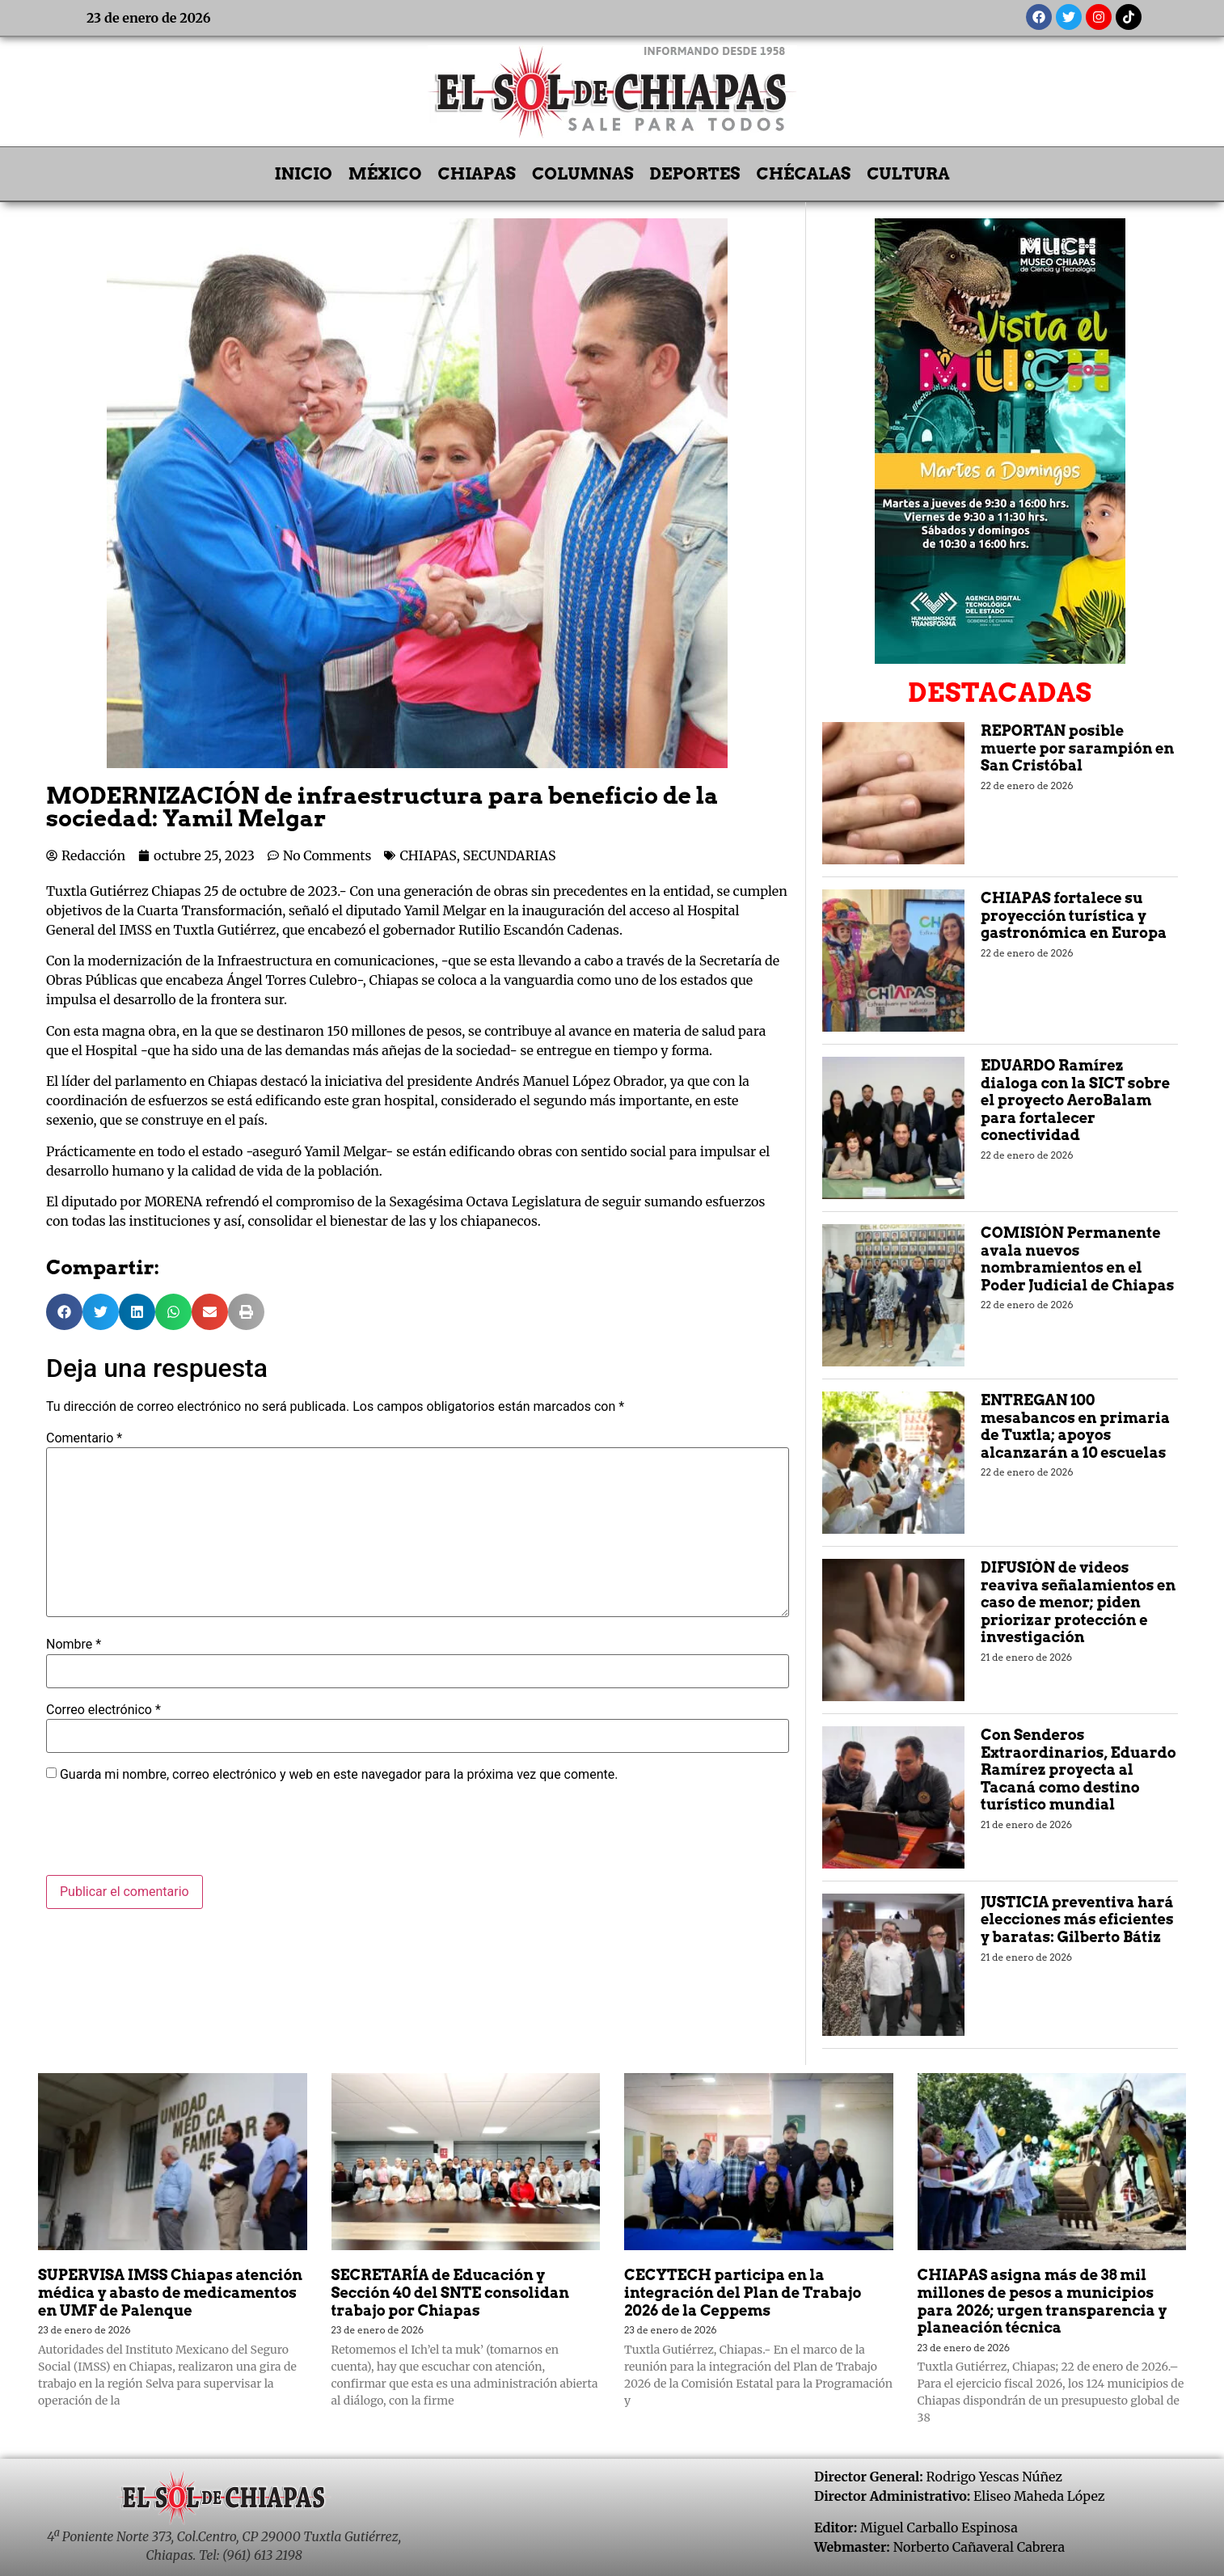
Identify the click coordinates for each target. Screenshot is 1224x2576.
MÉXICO (385, 174)
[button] (64, 1312)
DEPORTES (695, 174)
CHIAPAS (477, 174)
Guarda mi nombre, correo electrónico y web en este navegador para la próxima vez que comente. (339, 1774)
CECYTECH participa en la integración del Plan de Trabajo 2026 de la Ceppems (742, 2292)
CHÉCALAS (803, 174)
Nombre (73, 1644)
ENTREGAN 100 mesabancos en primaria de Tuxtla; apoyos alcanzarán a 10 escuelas (1075, 1426)
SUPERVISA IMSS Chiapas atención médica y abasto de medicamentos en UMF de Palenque (170, 2292)
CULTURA (908, 174)
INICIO (303, 174)
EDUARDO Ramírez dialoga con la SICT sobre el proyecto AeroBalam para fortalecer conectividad (1075, 1100)
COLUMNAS (583, 174)
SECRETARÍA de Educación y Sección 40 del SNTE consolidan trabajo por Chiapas (450, 2292)
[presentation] (169, 1835)
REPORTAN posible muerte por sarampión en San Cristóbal (1077, 748)
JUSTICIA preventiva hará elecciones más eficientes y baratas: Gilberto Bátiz (1077, 1919)
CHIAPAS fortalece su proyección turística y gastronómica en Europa (1074, 915)
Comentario (84, 1438)
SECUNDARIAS (509, 855)
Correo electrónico (103, 1710)
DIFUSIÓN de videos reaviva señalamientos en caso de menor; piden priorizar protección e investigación (1078, 1602)
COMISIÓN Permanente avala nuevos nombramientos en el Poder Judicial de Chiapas (1077, 1259)
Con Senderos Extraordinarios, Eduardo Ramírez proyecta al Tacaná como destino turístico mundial (1078, 1769)
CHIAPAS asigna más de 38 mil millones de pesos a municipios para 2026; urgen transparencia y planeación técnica (1042, 2301)
